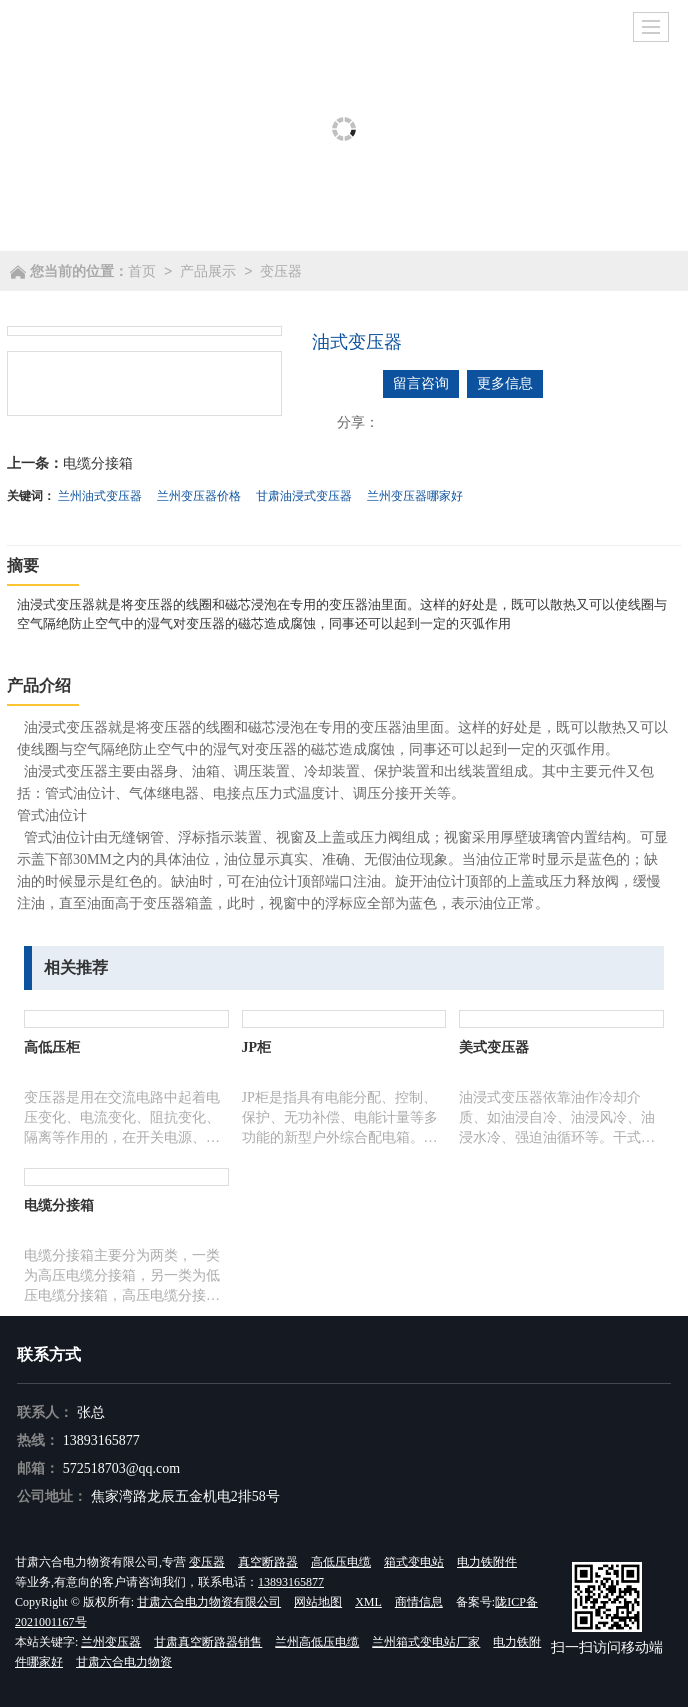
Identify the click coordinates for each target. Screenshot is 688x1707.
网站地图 (318, 1602)
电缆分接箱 (98, 463)
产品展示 (208, 271)
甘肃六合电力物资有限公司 (209, 1602)
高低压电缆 (341, 1562)
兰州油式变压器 (100, 496)
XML (368, 1602)
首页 (142, 271)
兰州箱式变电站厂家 (426, 1642)
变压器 (281, 271)
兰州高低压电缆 (317, 1642)
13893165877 (101, 1440)
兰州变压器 (111, 1642)
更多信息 (505, 383)
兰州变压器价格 (199, 496)
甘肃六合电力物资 (124, 1662)
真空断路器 (268, 1562)
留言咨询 (421, 383)
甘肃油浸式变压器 (304, 496)
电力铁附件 (487, 1562)
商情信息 (419, 1602)
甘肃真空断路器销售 (208, 1642)
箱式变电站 (414, 1562)
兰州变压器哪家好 (415, 496)
